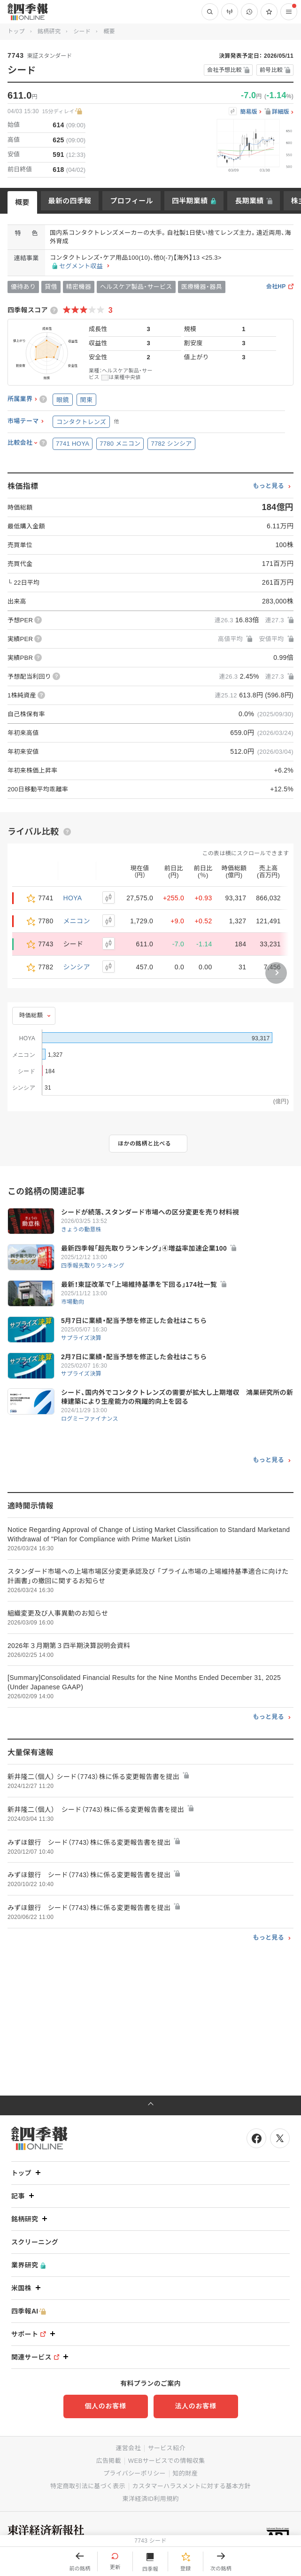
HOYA (72, 898)
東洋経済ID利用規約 (150, 2498)
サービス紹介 (166, 2448)
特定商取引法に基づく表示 (87, 2486)
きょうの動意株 (81, 1229)
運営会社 (128, 2448)
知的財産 (185, 2473)
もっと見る (268, 486)
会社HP (276, 287)
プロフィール (131, 201)
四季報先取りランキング (92, 1265)
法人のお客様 (195, 2406)
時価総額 (31, 1015)
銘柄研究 (49, 31)
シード (82, 31)
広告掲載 (108, 2460)
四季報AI (28, 2311)
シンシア (76, 967)
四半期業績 (190, 201)
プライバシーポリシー (134, 2473)
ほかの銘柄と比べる (144, 1143)
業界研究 (28, 2265)
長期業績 (249, 201)
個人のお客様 (105, 2406)
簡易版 (248, 112)
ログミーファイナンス (89, 1419)
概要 (22, 202)
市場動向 (72, 1302)
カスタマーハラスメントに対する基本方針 (191, 2486)
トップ (16, 31)
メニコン (76, 921)
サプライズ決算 (81, 1338)
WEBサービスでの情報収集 (166, 2460)
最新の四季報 (70, 201)
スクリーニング (34, 2242)
